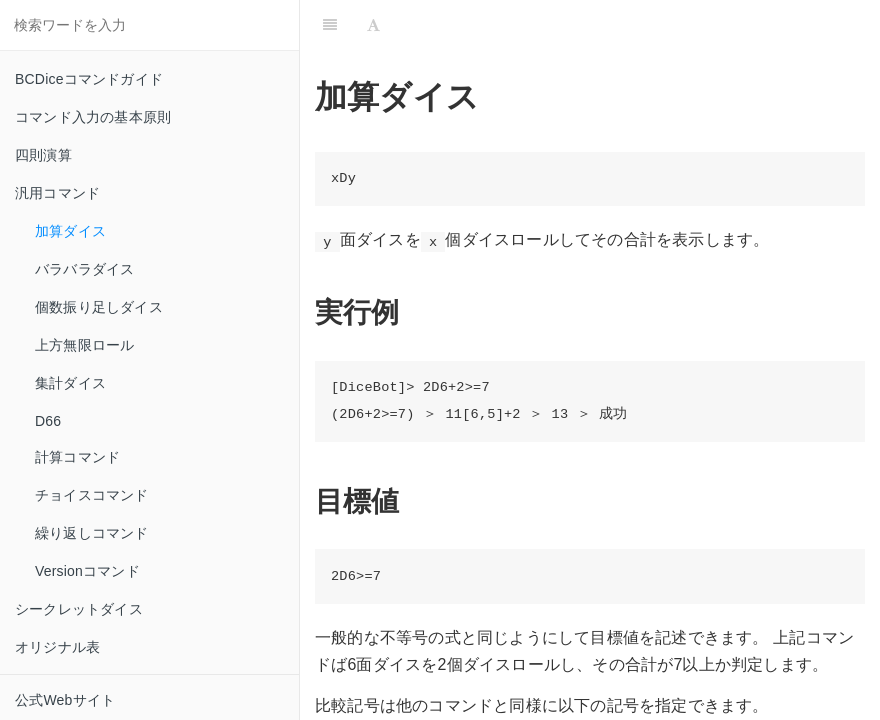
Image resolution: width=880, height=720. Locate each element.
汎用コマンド (57, 193)
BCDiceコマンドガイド (89, 79)
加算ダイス (70, 231)
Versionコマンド (87, 571)
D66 (48, 421)
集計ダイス (70, 383)
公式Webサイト (65, 700)
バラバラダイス (84, 269)
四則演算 (43, 155)
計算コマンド (77, 457)
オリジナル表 (57, 647)
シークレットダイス (79, 609)
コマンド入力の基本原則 (93, 117)
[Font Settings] (373, 25)
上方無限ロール (84, 345)
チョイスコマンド (92, 495)
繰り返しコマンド (92, 533)
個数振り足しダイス (99, 307)
